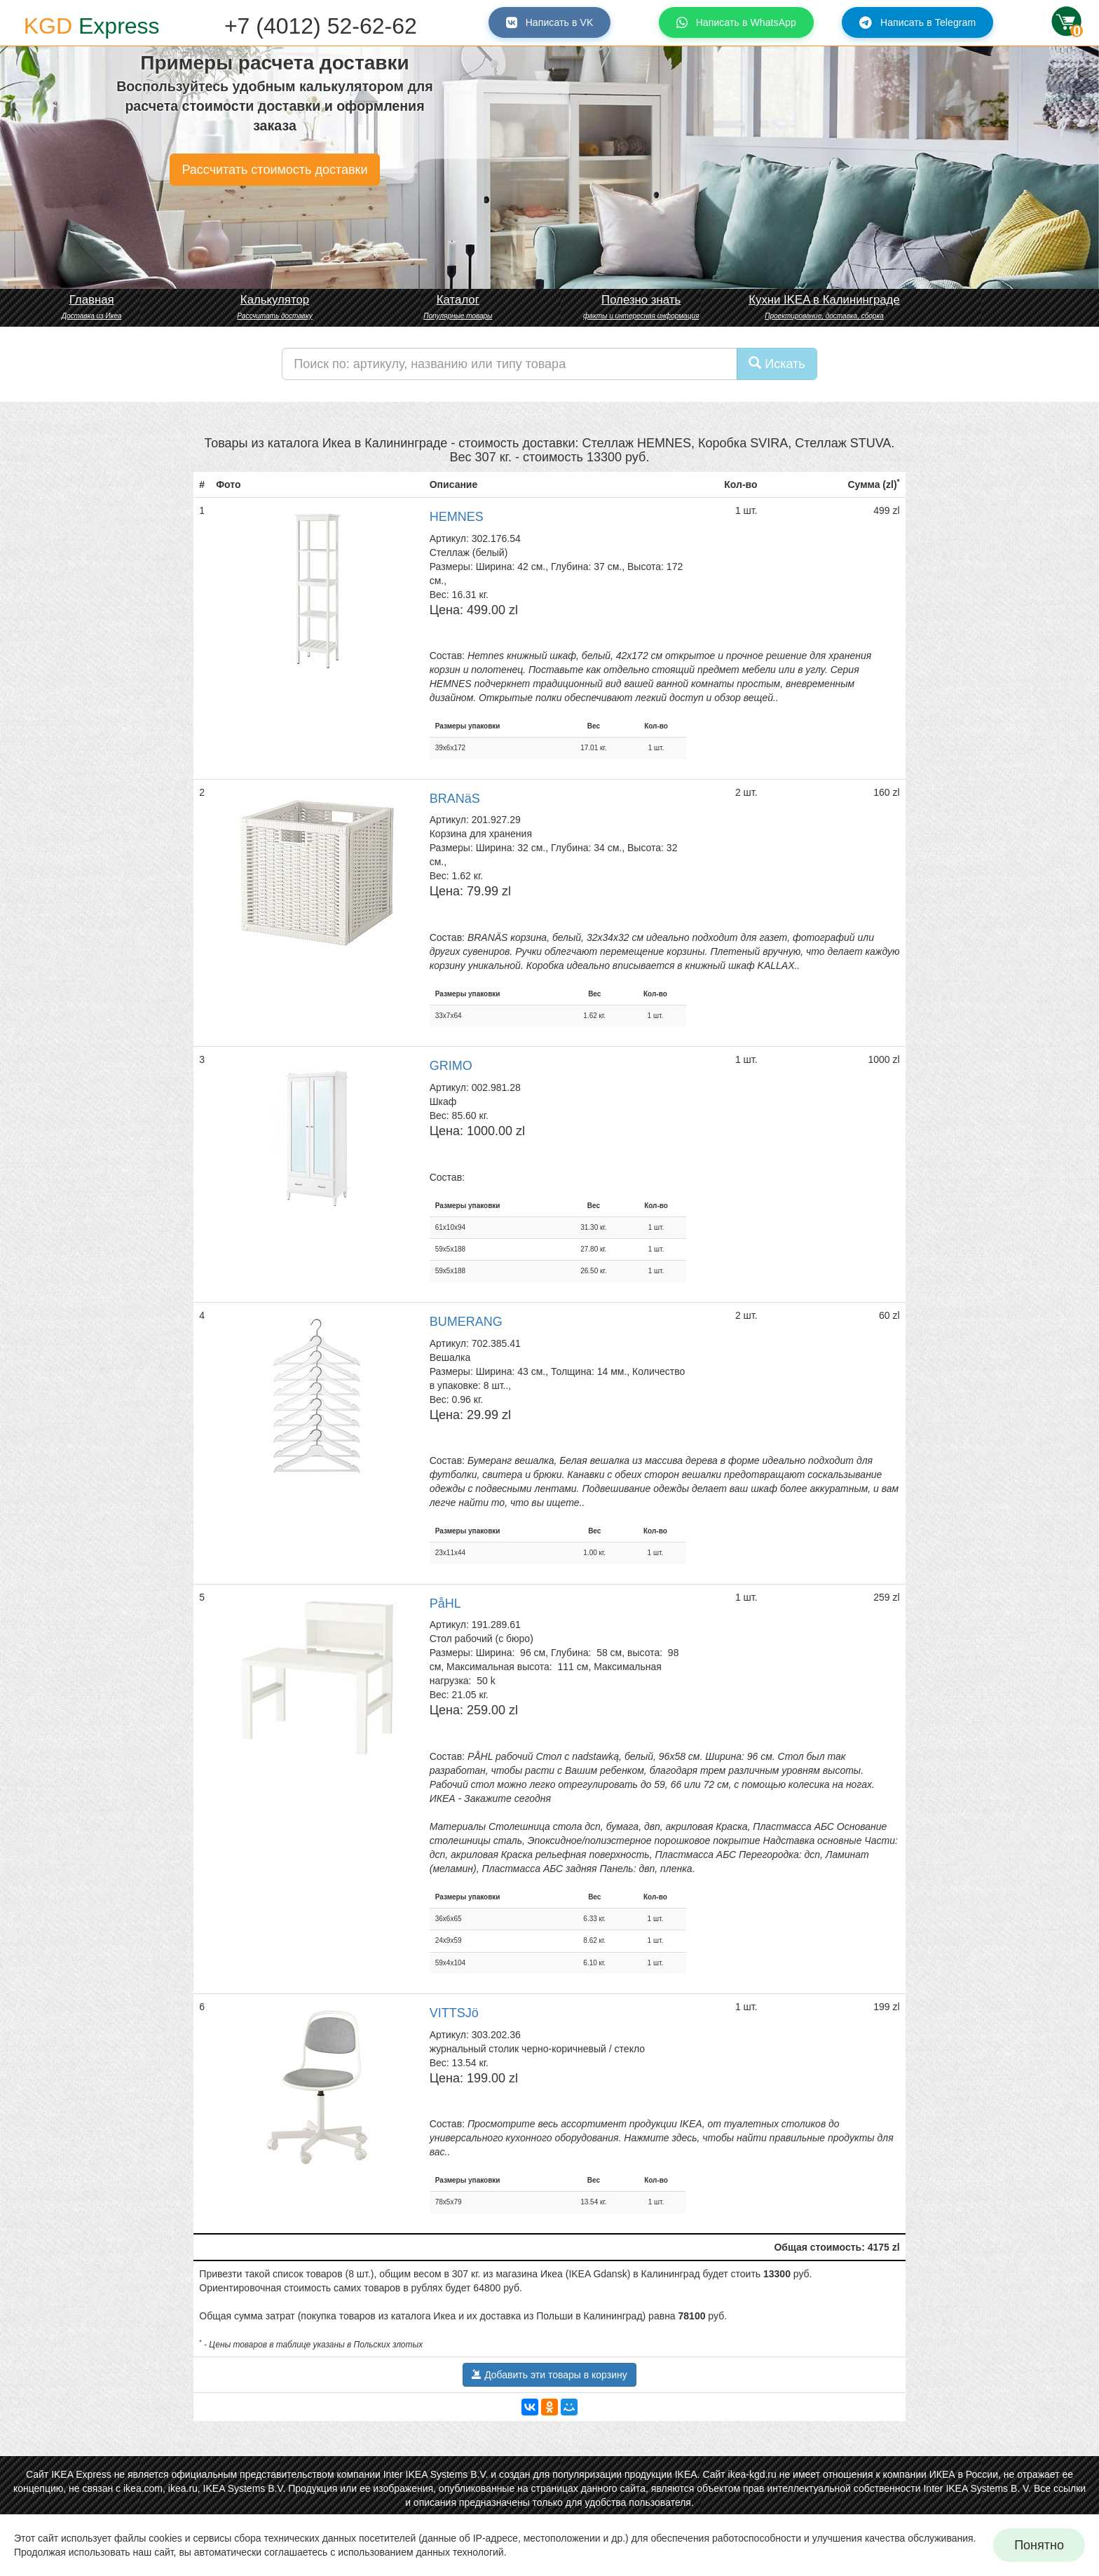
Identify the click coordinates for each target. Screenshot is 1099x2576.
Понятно (1039, 2545)
